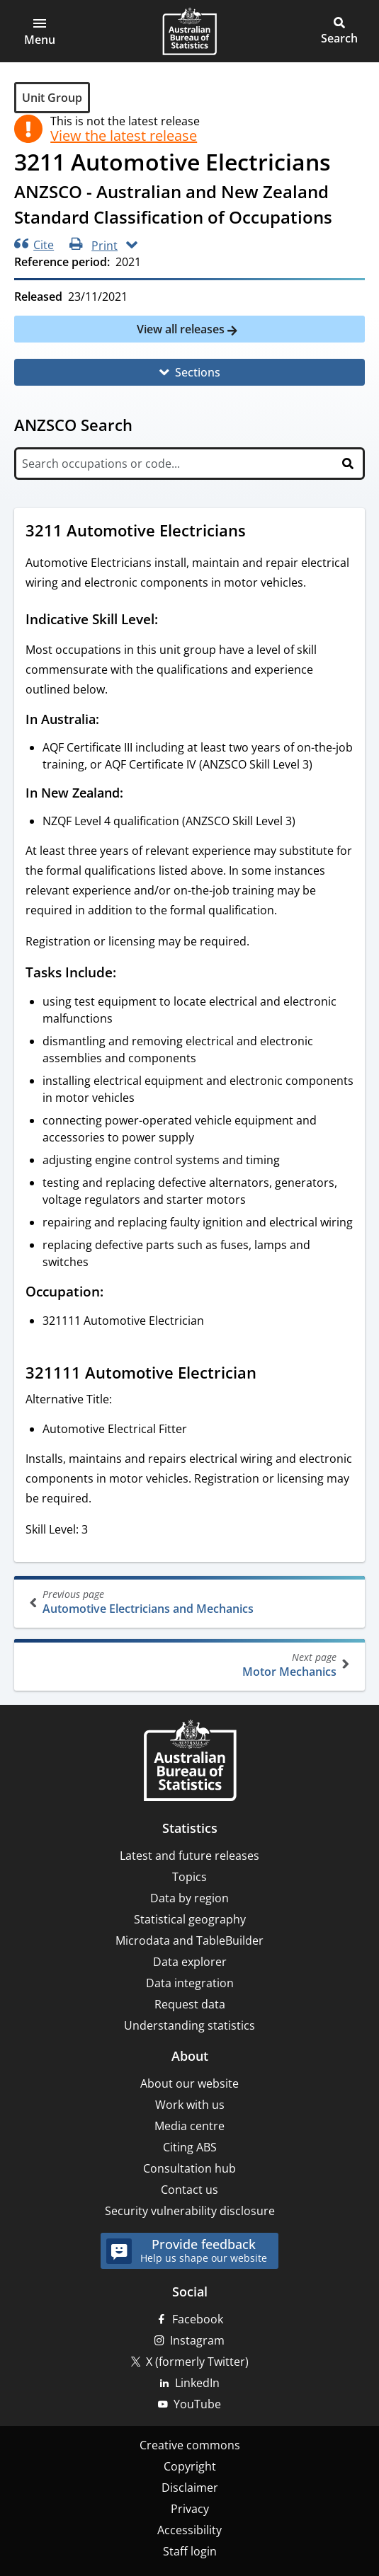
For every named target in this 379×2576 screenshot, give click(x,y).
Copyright (190, 2466)
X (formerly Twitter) (197, 2361)
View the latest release (123, 136)
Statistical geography (190, 1919)
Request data (189, 2004)
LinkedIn (197, 2383)
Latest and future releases (189, 1855)
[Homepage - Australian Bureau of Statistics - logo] (189, 31)
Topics (189, 1877)
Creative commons (190, 2445)
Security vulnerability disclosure (190, 2211)
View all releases (182, 329)
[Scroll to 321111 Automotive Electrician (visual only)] (270, 1374)
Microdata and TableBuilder (189, 1940)
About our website (189, 2083)
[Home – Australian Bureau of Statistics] (190, 1762)
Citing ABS (190, 2147)
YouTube (197, 2404)
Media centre (189, 2126)
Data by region (189, 1898)
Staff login (190, 2551)
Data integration (190, 1983)
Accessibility (189, 2530)
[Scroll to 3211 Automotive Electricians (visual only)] (259, 532)
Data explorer (190, 1962)
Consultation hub (189, 2168)
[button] (39, 31)
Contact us (189, 2189)
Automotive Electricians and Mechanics (190, 1601)
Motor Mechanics (188, 1664)
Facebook (197, 2319)
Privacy (190, 2509)
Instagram (197, 2340)
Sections (197, 372)
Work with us (190, 2104)
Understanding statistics (189, 2025)
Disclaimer (190, 2487)
